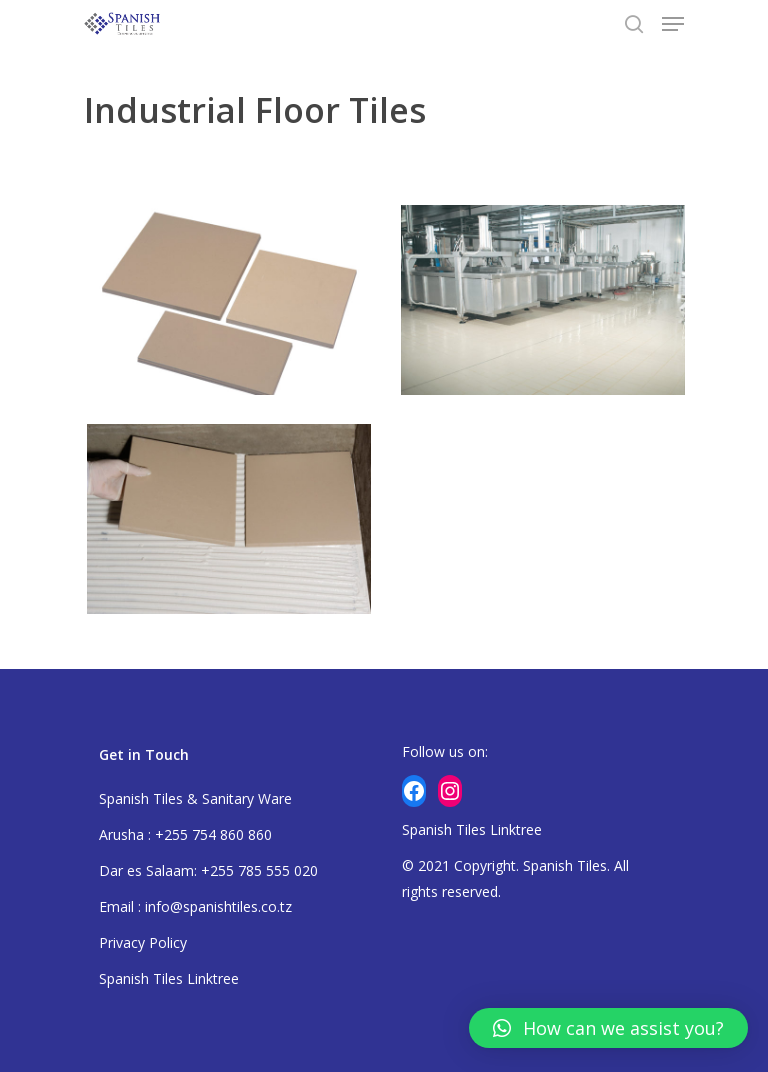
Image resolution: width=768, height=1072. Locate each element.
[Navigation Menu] (673, 24)
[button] (608, 1028)
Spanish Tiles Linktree (169, 978)
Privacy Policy (143, 942)
